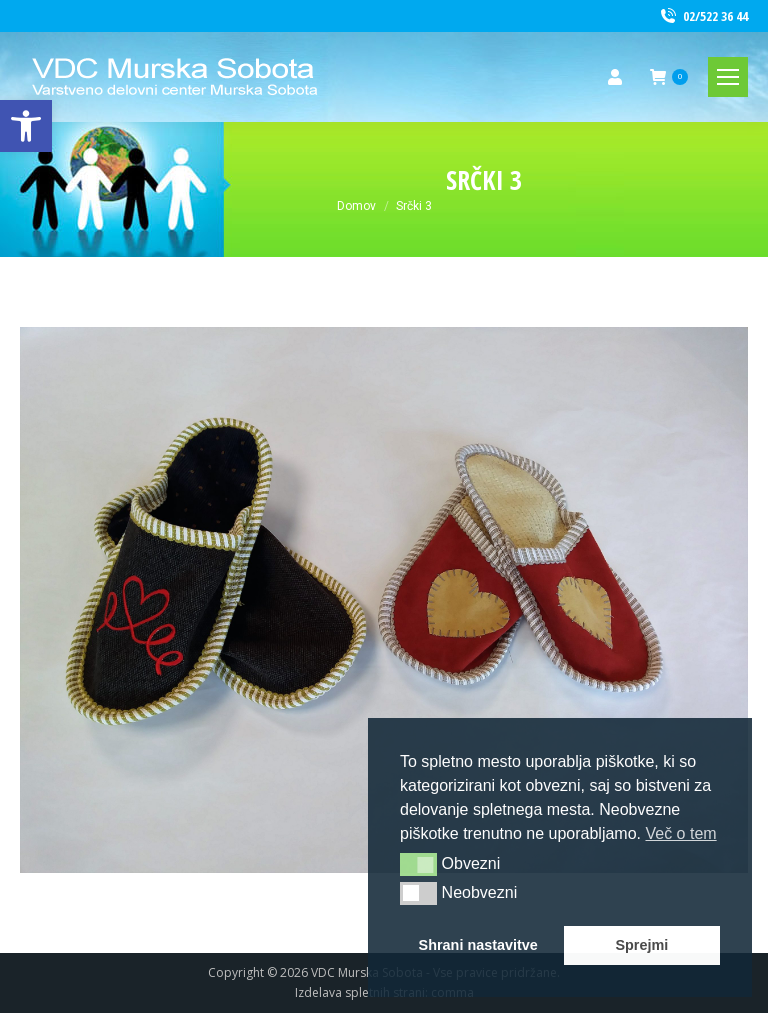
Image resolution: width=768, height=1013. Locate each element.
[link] (26, 126)
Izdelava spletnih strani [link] (360, 992)
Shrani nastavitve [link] (478, 945)
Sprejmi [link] (641, 945)
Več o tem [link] (680, 833)
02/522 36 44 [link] (703, 16)
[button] (418, 864)
